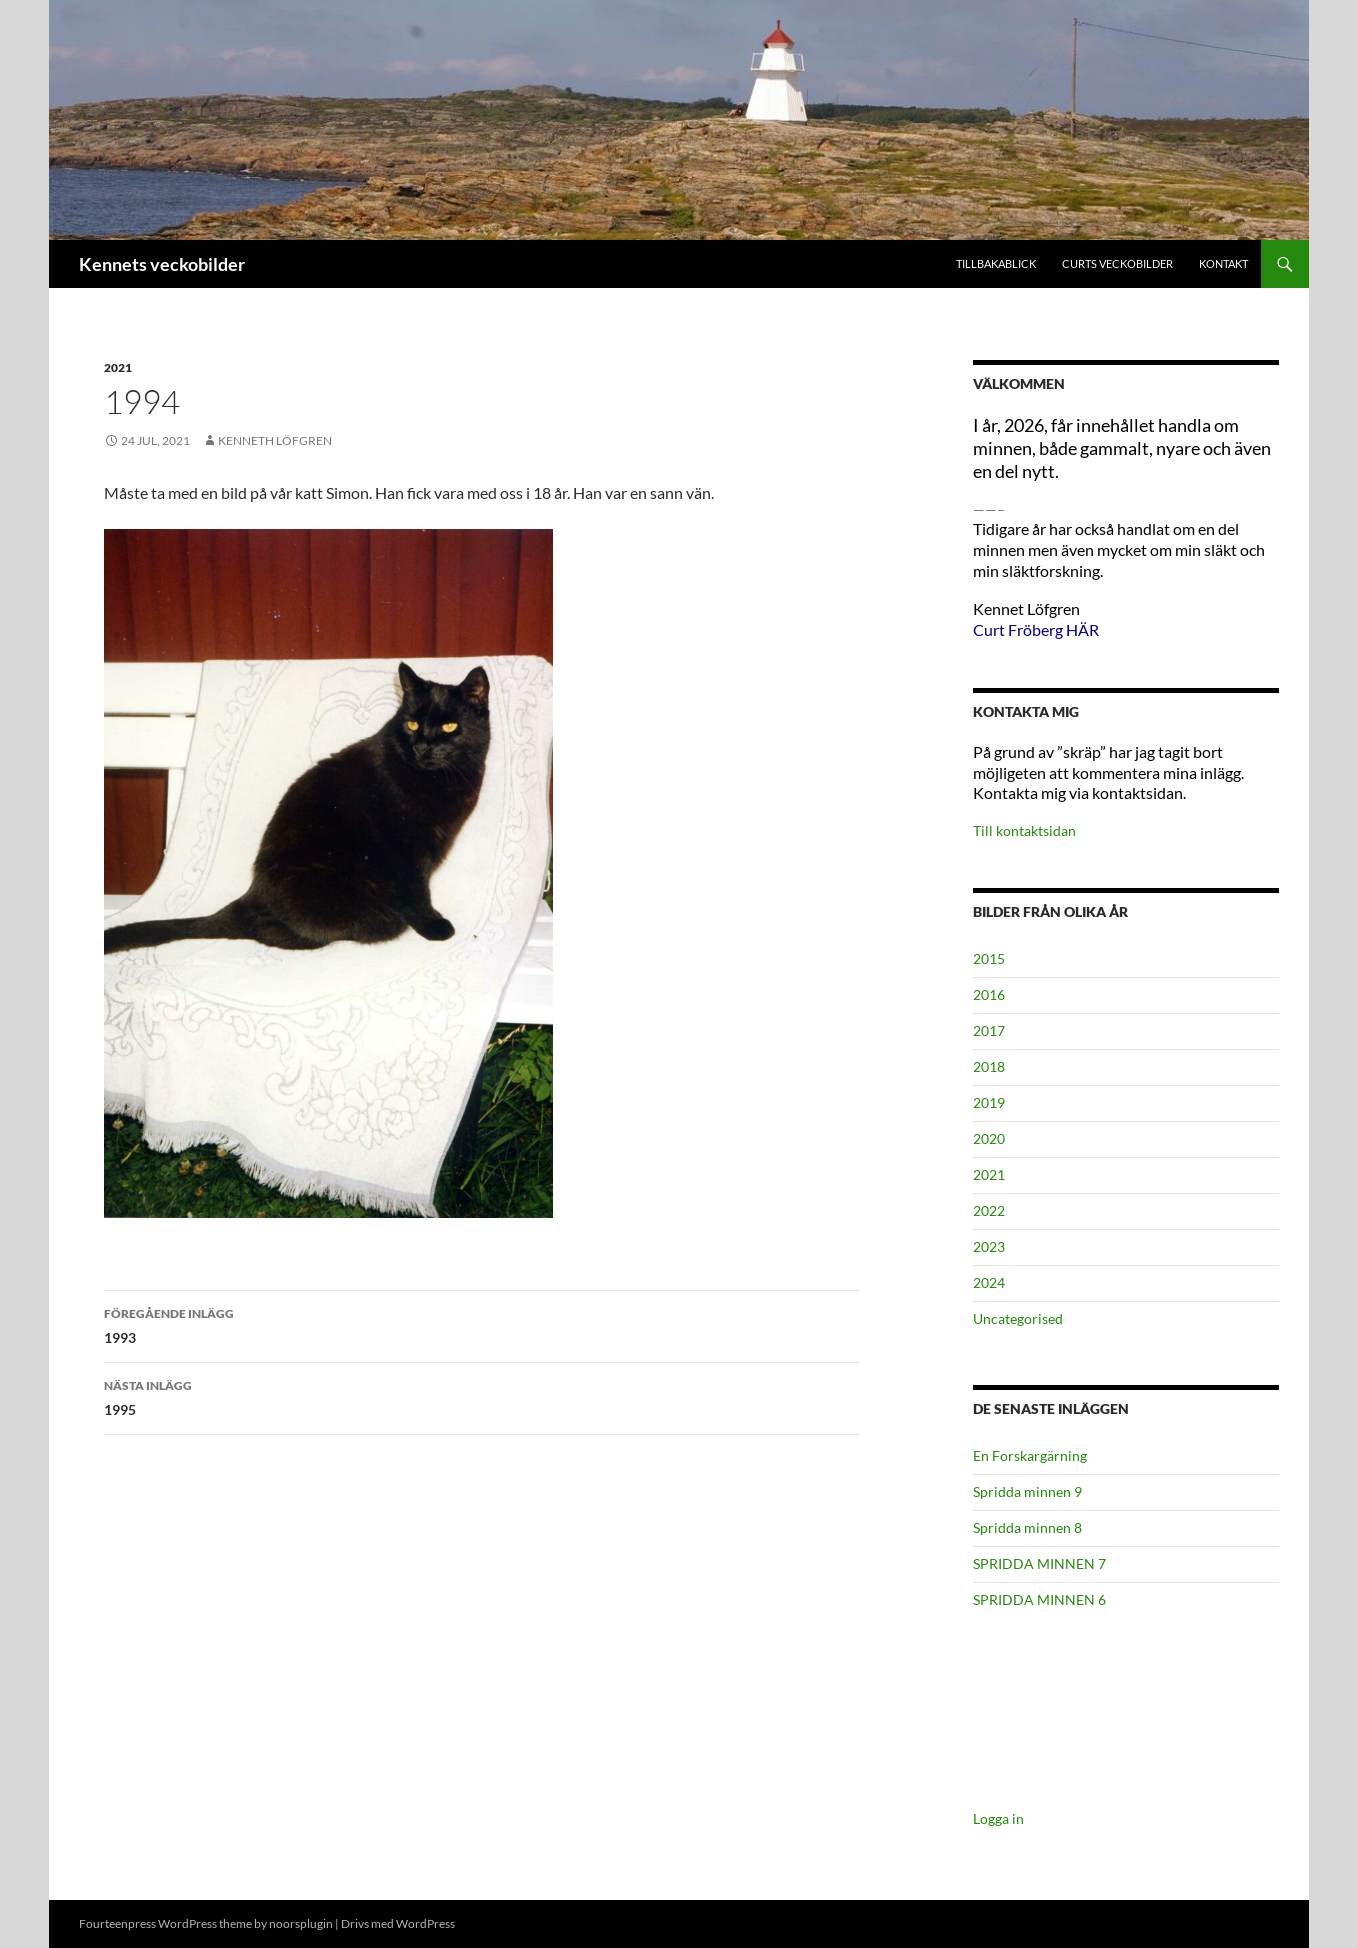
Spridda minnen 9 (1027, 1491)
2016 (989, 994)
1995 (481, 1396)
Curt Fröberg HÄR (1036, 629)
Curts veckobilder (1117, 263)
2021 (118, 367)
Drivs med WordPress (398, 1923)
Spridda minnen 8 (1027, 1527)
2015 (989, 958)
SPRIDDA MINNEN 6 (1039, 1599)
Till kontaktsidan (1024, 830)
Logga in (998, 1818)
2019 (989, 1102)
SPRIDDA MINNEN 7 (1039, 1563)
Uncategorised (1018, 1318)
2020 (989, 1138)
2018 (989, 1066)
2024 (989, 1282)
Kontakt (1223, 263)
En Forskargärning (1030, 1455)
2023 (989, 1246)
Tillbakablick (996, 263)
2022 (989, 1210)
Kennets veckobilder (162, 264)
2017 (989, 1030)
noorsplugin (301, 1923)
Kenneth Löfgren (275, 440)
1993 (481, 1324)
